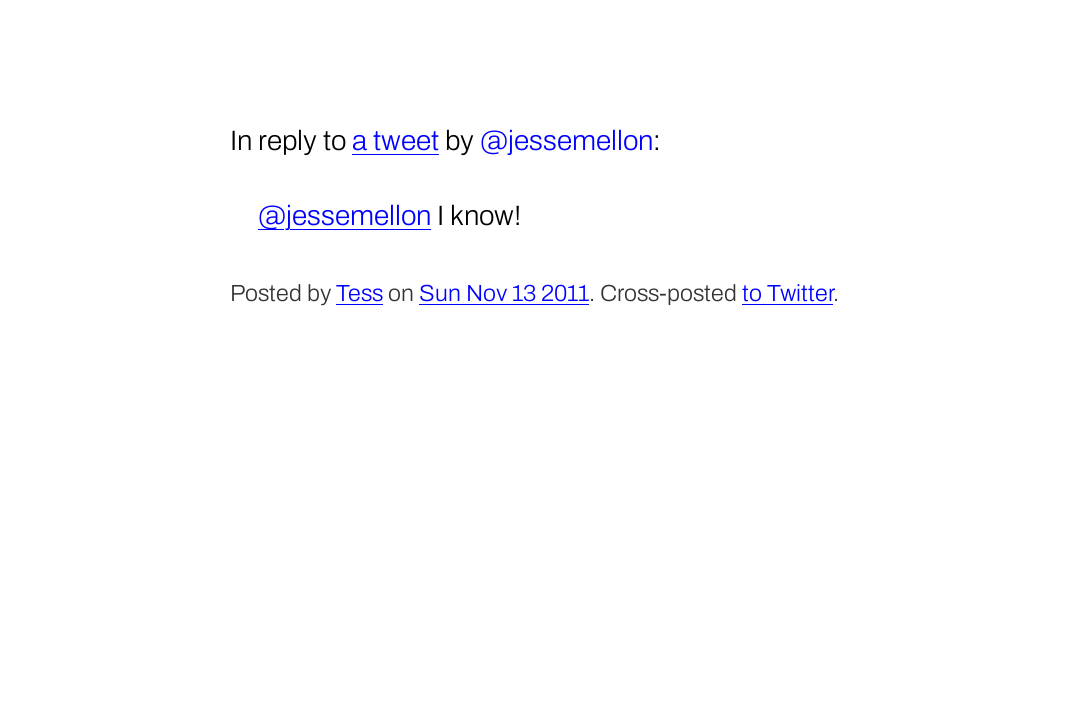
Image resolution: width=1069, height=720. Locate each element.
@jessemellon (344, 215)
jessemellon (580, 140)
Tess (359, 293)
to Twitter (787, 293)
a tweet (395, 140)
